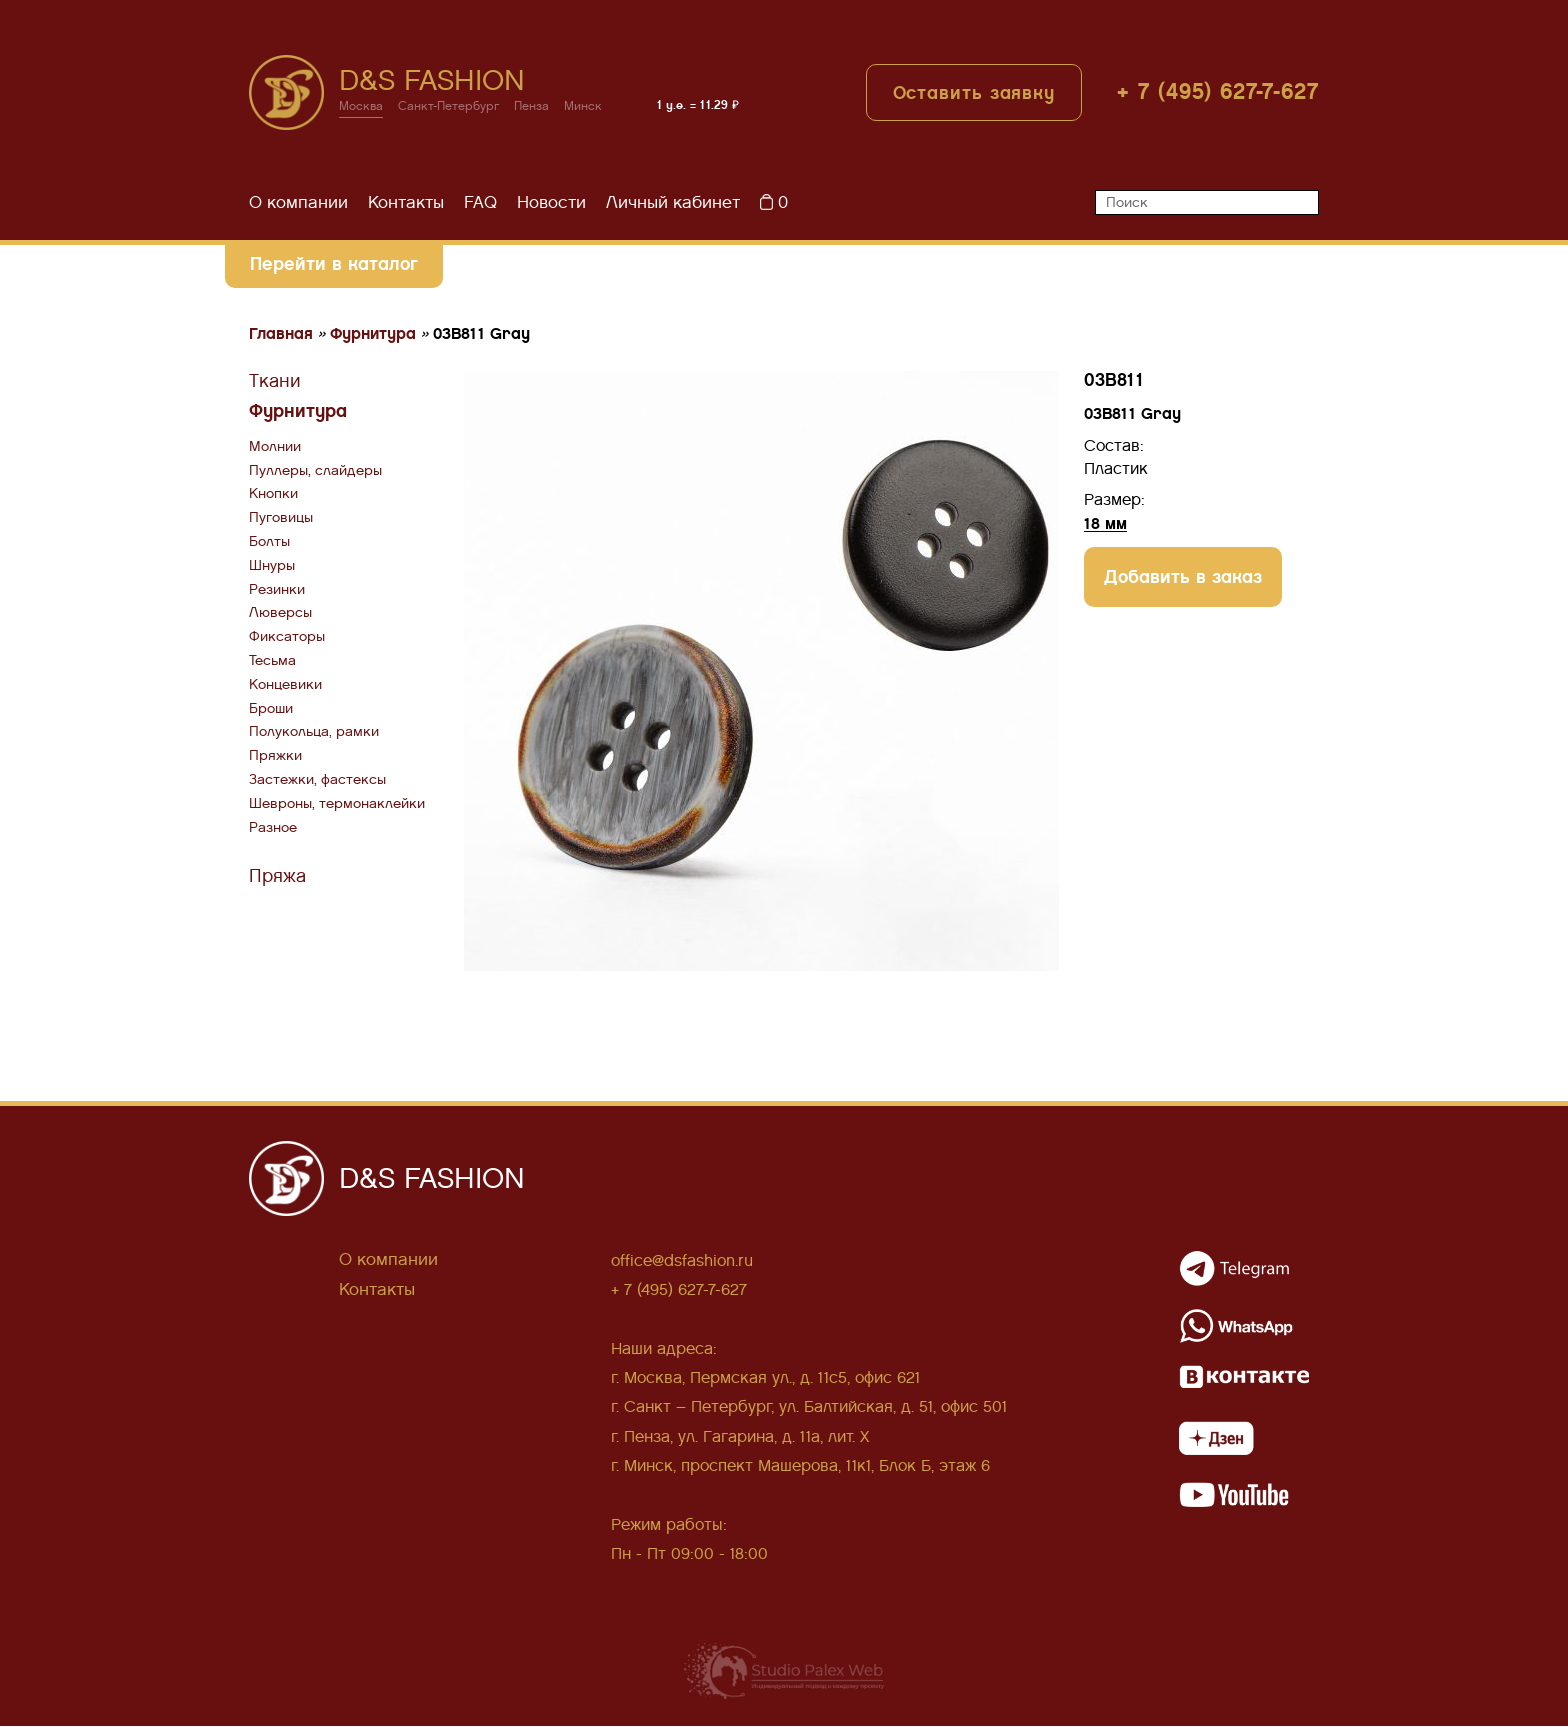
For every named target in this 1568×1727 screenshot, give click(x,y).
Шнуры (272, 565)
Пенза (532, 107)
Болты (269, 541)
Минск (584, 107)
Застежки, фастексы (317, 779)
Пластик (1116, 469)
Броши (271, 708)
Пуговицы (281, 518)
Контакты (406, 202)
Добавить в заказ (1183, 576)
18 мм (1105, 523)
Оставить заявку (974, 93)
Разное (273, 827)
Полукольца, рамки (314, 732)
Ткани (275, 381)
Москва (361, 107)
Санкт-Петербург (449, 107)
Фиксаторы (287, 637)
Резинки (277, 589)
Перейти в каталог (333, 263)
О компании (298, 202)
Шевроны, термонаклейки (337, 803)
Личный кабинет (673, 202)
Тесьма (272, 660)
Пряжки (275, 756)
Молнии (275, 446)
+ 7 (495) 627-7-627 (1218, 92)
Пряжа (277, 877)
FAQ (480, 202)
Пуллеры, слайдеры (315, 470)
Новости (551, 202)
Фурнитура (298, 411)
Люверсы (280, 613)
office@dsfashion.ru (682, 1260)
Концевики (285, 684)
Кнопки (273, 494)
